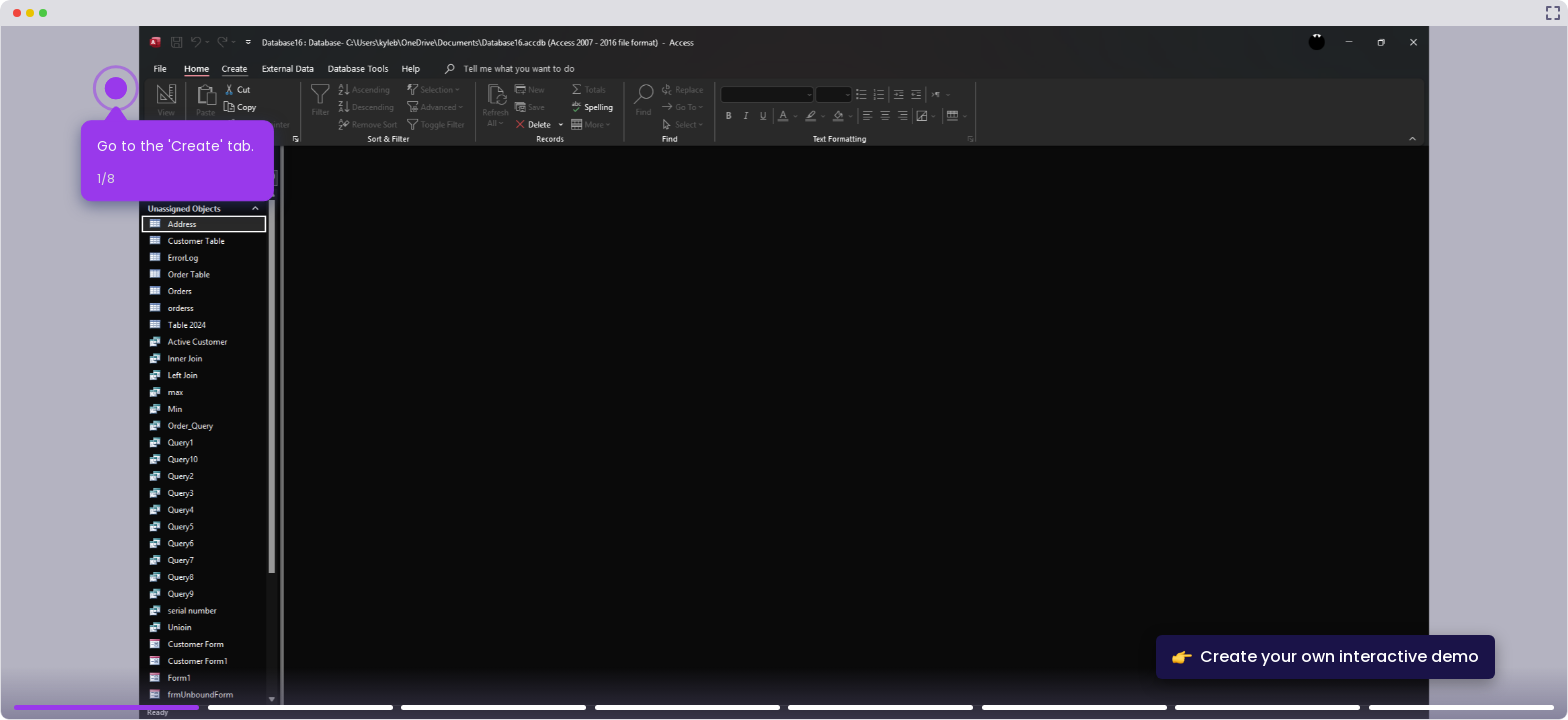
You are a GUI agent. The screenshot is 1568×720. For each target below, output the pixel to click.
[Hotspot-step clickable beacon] (116, 88)
